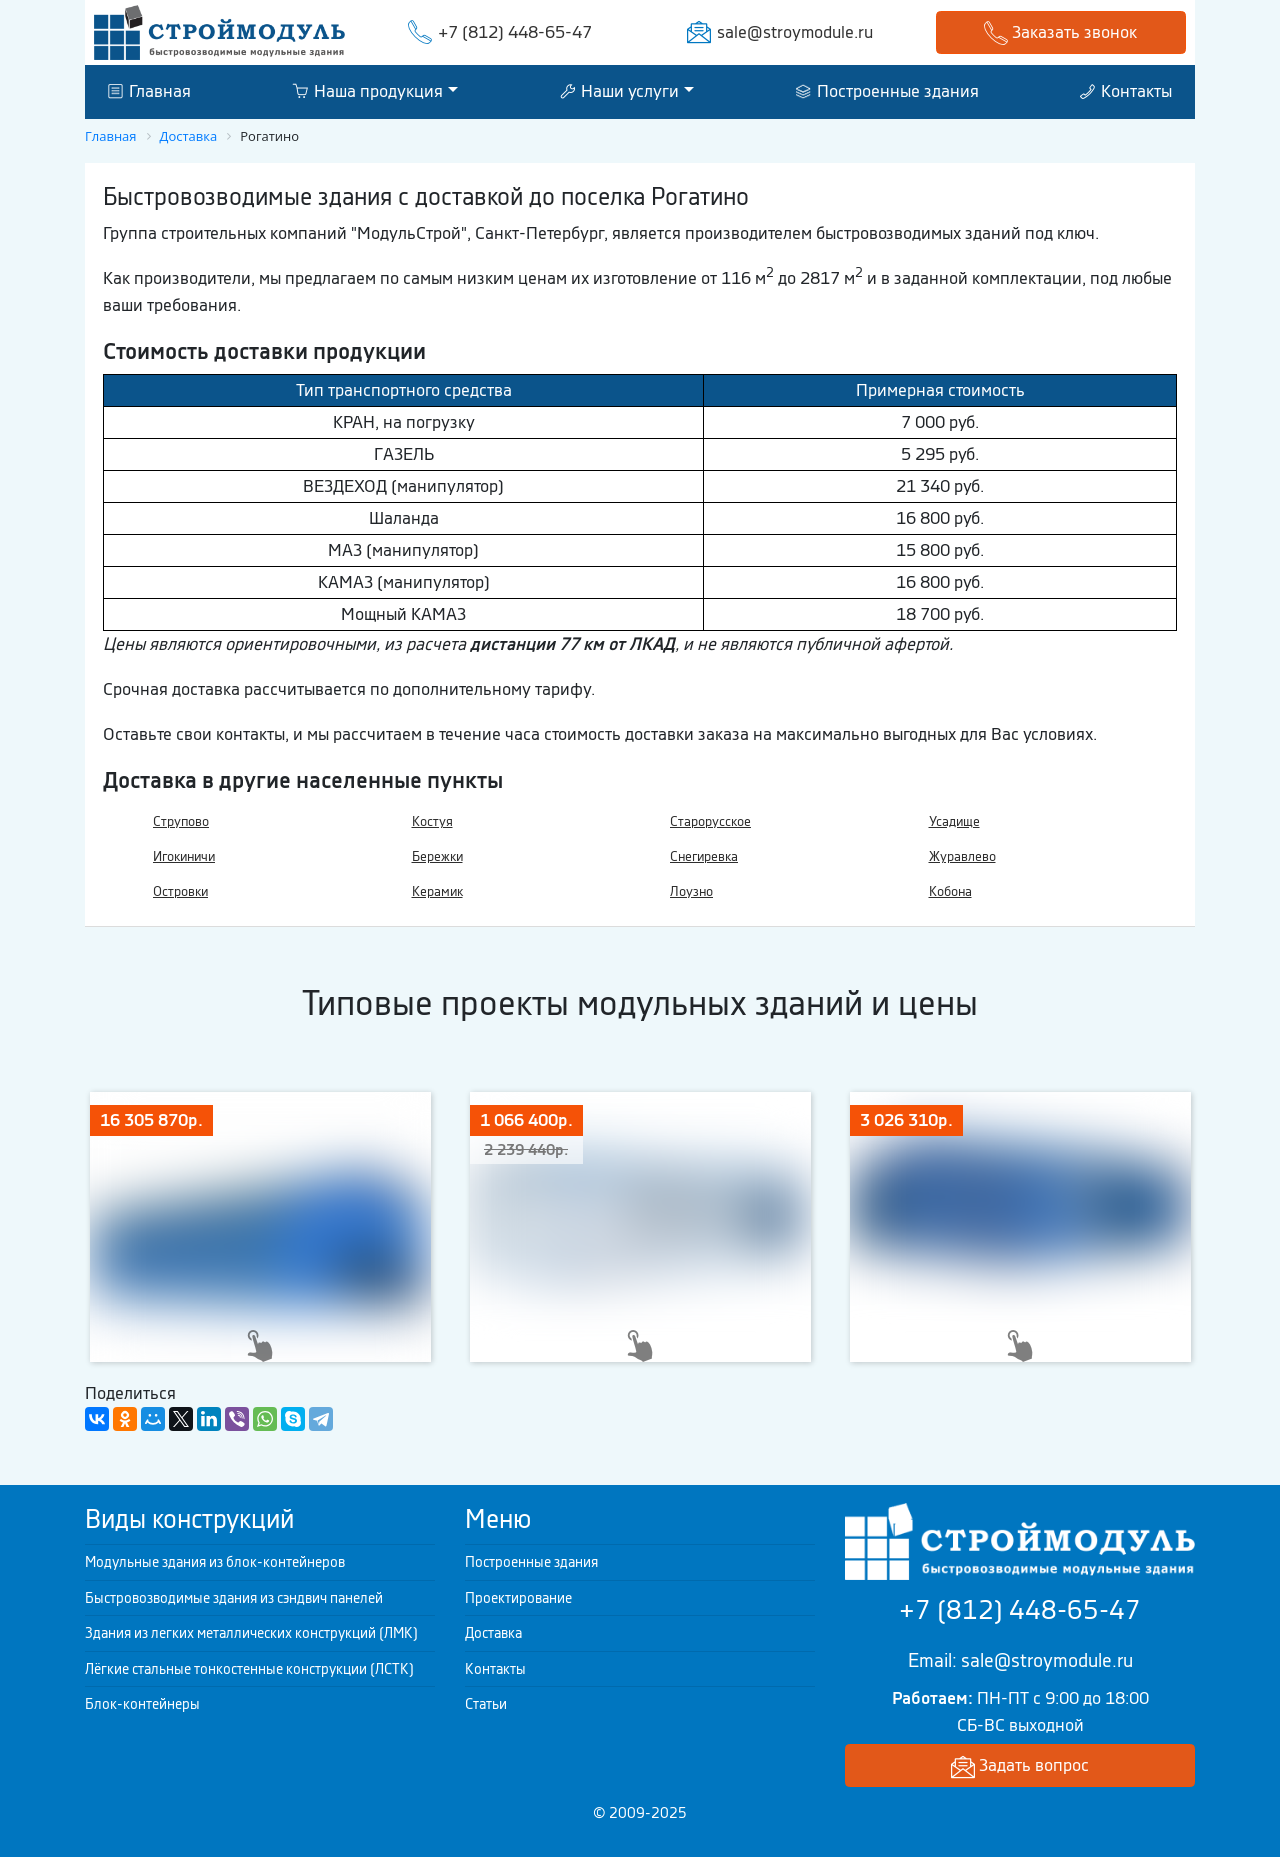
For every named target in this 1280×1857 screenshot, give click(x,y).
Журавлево (962, 856)
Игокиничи (184, 856)
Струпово (181, 821)
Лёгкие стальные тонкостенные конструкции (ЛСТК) (249, 1669)
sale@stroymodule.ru (795, 32)
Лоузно (691, 891)
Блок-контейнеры (142, 1704)
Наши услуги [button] (619, 91)
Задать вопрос (1020, 1766)
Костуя (432, 821)
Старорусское (710, 821)
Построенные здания (887, 91)
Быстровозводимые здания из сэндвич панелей (234, 1598)
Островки (180, 891)
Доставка (493, 1633)
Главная (149, 91)
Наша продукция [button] (367, 91)
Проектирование (518, 1598)
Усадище (954, 821)
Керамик (437, 891)
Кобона (950, 891)
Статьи (486, 1704)
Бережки (437, 856)
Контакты (1126, 91)
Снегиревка (704, 856)
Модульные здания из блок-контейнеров (215, 1562)
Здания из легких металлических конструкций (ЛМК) (251, 1633)
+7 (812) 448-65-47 (515, 32)
